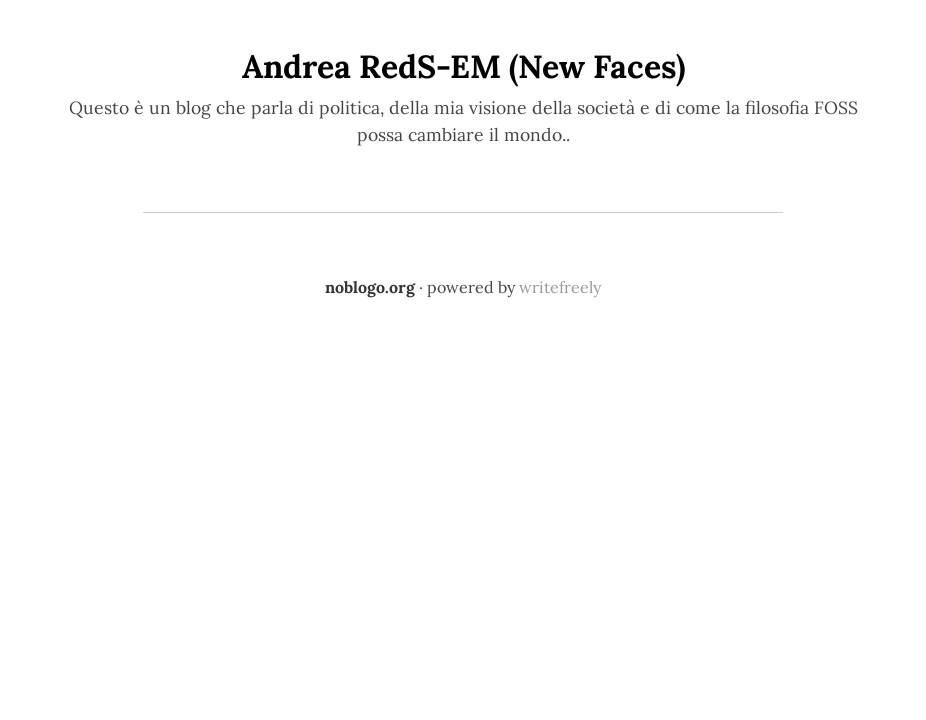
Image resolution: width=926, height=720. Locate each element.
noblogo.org (370, 287)
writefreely (560, 287)
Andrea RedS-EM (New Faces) (463, 66)
